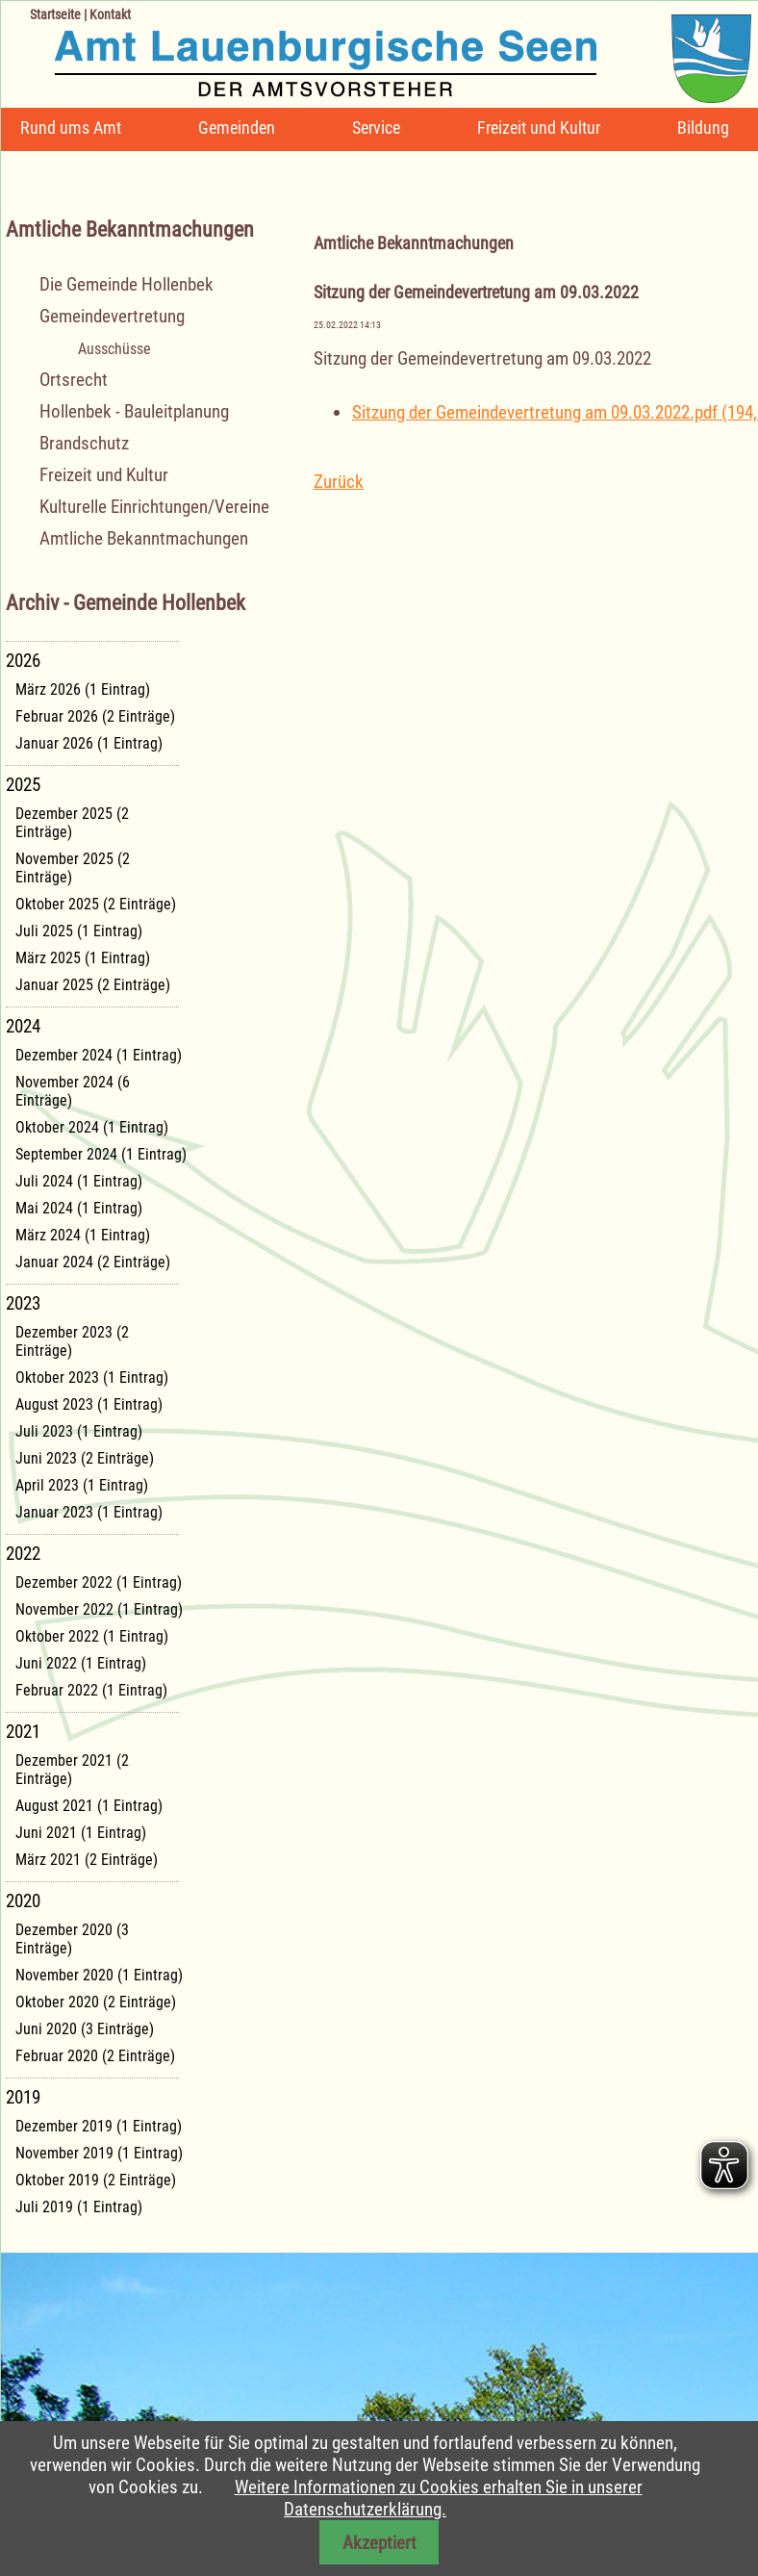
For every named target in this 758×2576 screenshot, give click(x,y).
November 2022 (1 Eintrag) (99, 1609)
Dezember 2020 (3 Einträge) (72, 1939)
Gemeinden (236, 127)
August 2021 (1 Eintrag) (89, 1806)
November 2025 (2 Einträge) (72, 868)
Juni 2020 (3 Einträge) (84, 2029)
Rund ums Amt (70, 127)
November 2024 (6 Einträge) (72, 1091)
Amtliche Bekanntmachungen (143, 538)
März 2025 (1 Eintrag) (82, 958)
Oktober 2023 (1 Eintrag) (91, 1377)
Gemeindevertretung (112, 316)
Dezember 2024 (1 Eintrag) (98, 1055)
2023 (23, 1303)
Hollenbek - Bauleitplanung (134, 411)
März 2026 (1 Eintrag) (82, 689)
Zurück (339, 482)
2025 (23, 785)
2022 (23, 1554)
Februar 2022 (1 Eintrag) (91, 1690)
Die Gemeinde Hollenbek (126, 284)
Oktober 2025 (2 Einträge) (95, 904)
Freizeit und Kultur (538, 127)
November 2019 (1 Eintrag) (99, 2153)
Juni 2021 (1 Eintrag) (80, 1833)
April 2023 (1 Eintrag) (81, 1485)
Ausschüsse (114, 349)
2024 (23, 1026)
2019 (23, 2097)
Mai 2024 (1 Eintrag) (78, 1208)
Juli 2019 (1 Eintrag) (78, 2207)
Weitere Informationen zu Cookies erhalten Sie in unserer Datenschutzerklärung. (439, 2498)
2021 (23, 1732)
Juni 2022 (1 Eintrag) (80, 1663)
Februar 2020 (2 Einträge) (95, 2056)
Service (376, 127)
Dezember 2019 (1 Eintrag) (98, 2126)
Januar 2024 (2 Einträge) (92, 1262)
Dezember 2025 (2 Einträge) (72, 822)
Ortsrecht (73, 380)
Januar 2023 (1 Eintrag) (89, 1512)
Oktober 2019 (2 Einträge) (95, 2180)
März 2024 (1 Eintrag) (82, 1235)
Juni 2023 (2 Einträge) (84, 1458)
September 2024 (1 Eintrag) (101, 1154)
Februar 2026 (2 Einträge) (95, 716)
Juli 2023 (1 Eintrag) (78, 1431)
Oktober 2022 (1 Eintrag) (91, 1636)
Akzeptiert (379, 2543)
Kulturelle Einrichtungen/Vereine (154, 507)
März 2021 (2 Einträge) (86, 1859)
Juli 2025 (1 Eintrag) (78, 931)
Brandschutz (84, 443)
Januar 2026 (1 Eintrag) (89, 743)
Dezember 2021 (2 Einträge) (72, 1769)
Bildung (703, 127)
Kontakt (110, 14)
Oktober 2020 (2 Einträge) (95, 2002)
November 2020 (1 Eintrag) (99, 1975)
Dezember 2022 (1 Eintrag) (98, 1582)
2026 (23, 661)
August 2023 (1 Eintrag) (89, 1404)
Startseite (55, 14)
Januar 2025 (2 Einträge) (92, 985)
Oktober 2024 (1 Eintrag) (91, 1127)
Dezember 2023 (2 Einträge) (72, 1341)
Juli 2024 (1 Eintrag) (78, 1181)
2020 (23, 1901)
